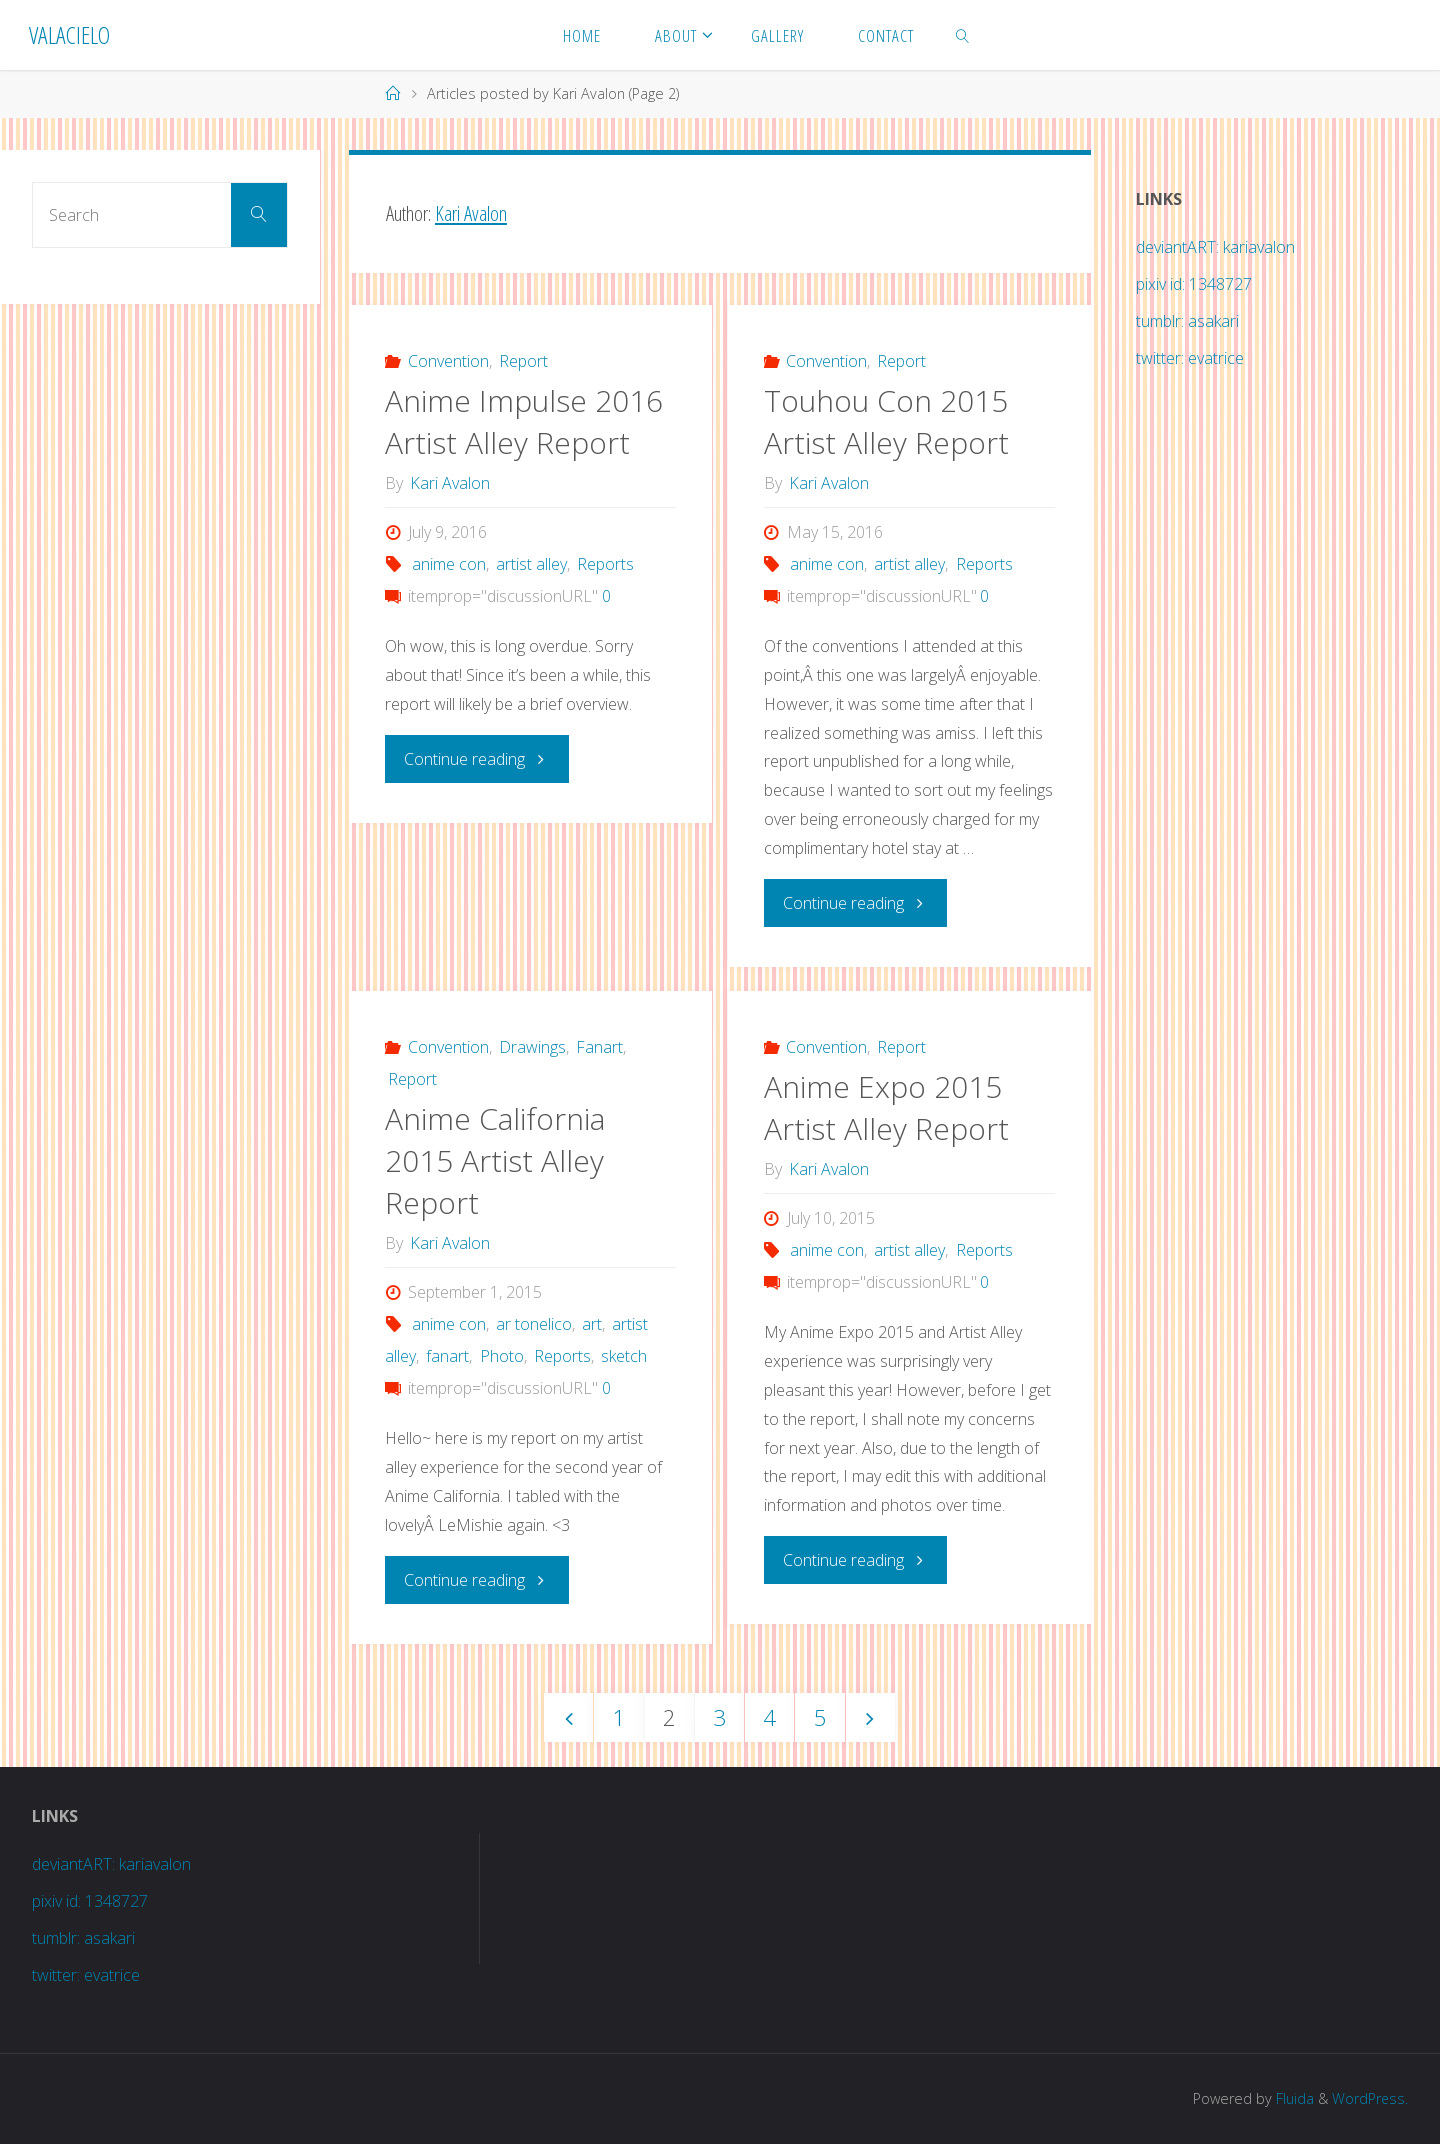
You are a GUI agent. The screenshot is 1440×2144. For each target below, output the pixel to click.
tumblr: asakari (1187, 321)
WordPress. (1369, 2098)
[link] (962, 35)
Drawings (532, 1047)
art (592, 1324)
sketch (624, 1356)
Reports (605, 564)
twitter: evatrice (1190, 358)
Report (523, 361)
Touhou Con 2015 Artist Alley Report (886, 421)
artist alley (531, 564)
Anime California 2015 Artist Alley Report (495, 1160)
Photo (502, 1356)
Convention (448, 361)
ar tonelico (534, 1324)
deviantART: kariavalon (1215, 247)
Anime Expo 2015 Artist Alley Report (886, 1107)
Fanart (599, 1047)
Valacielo (69, 34)
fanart (447, 1356)
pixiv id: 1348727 (1194, 284)
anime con (449, 564)
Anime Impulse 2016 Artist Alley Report (524, 421)
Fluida (1292, 2098)
